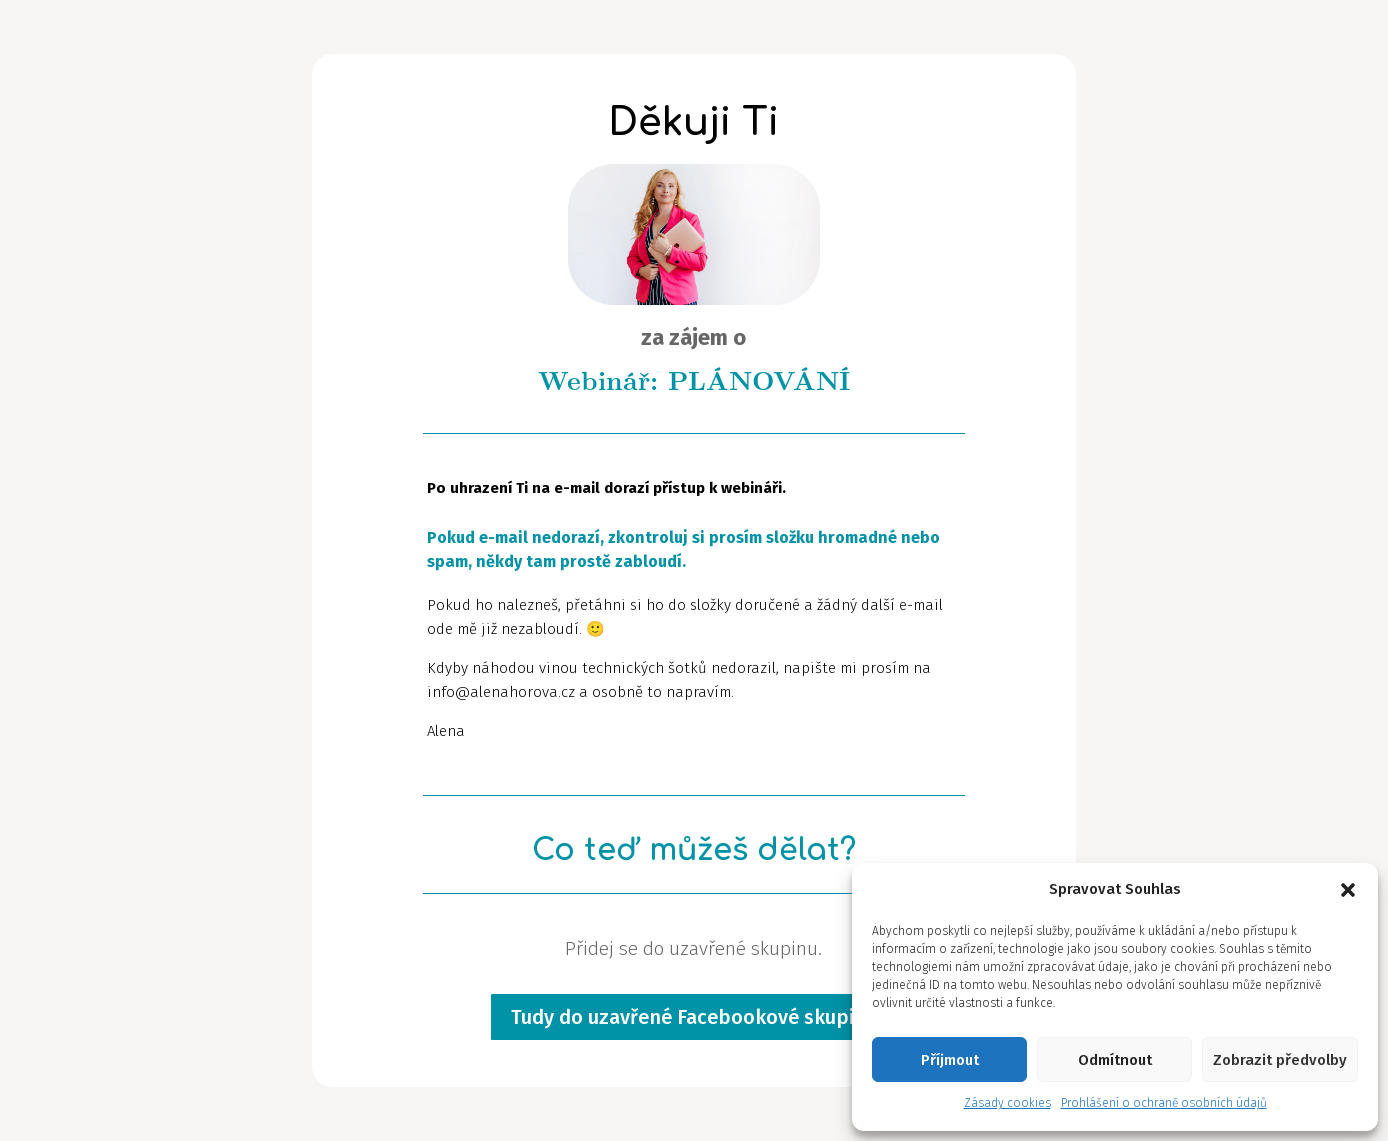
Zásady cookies (1007, 1103)
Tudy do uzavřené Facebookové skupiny (693, 1017)
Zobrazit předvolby (1280, 1060)
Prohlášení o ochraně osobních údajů (1164, 1103)
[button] (1348, 890)
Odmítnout (1115, 1060)
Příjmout (950, 1060)
